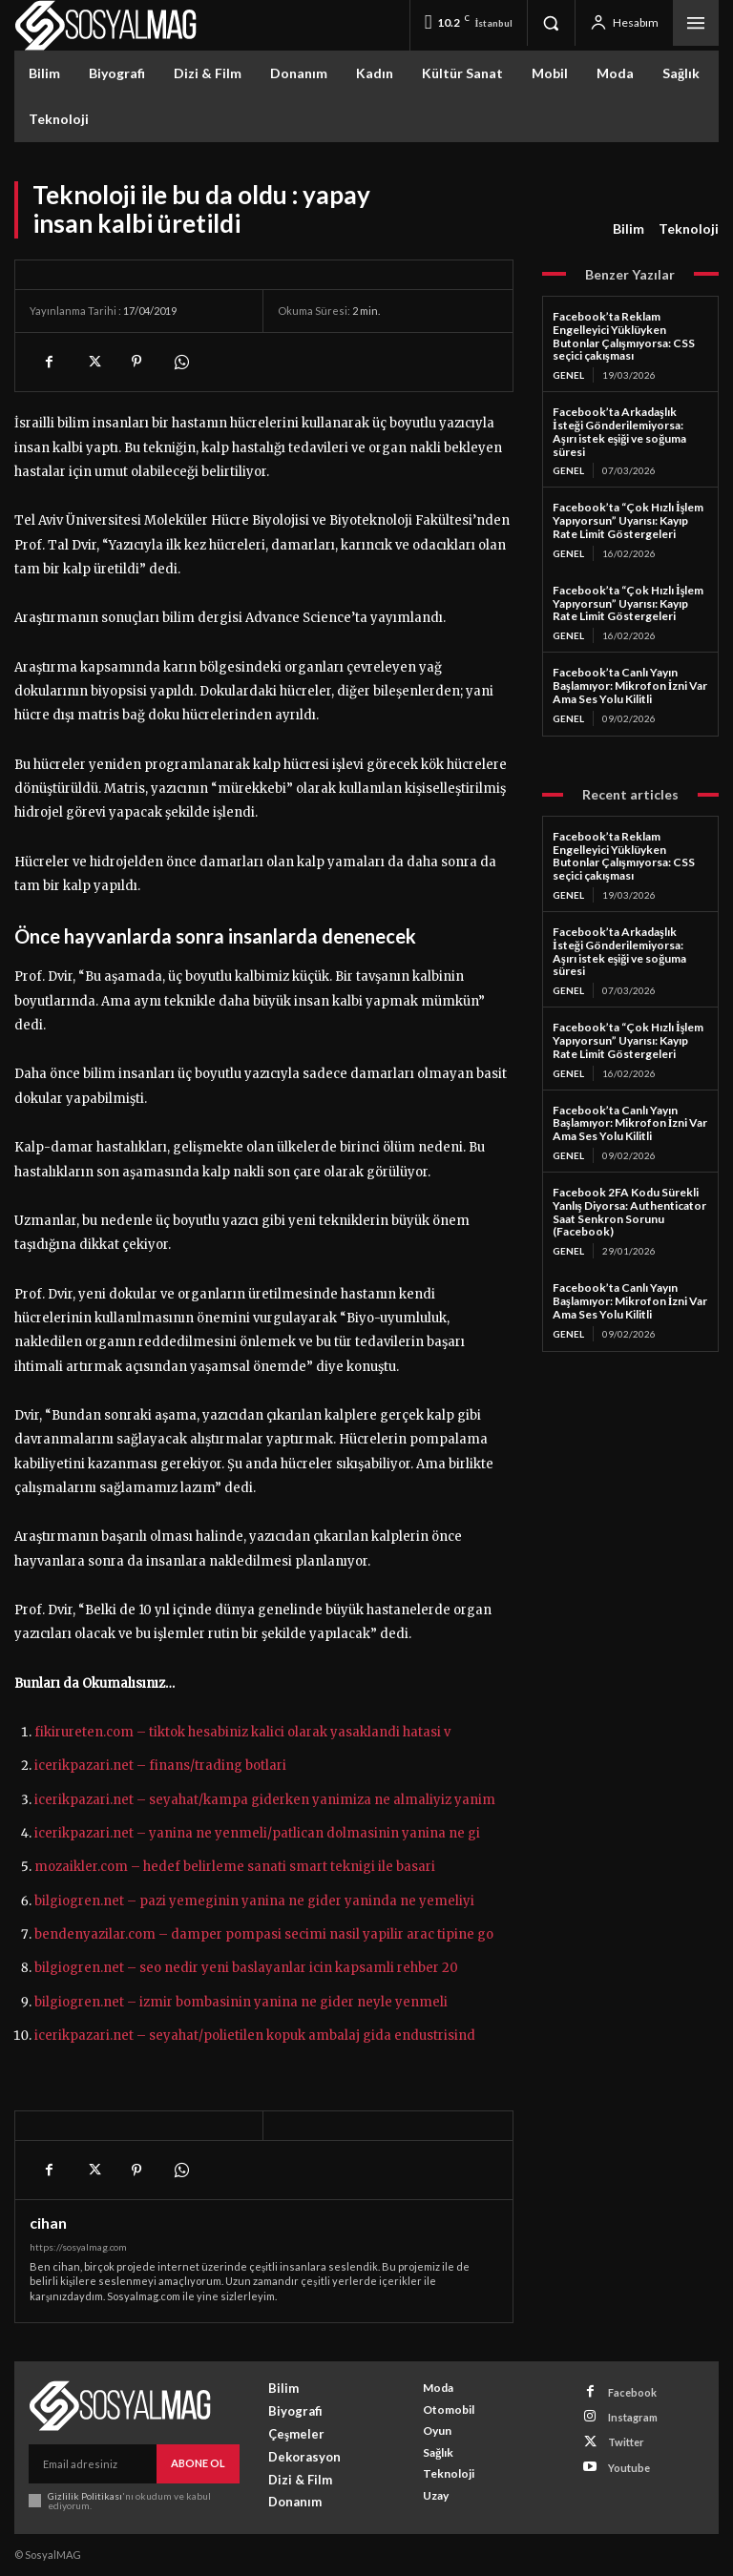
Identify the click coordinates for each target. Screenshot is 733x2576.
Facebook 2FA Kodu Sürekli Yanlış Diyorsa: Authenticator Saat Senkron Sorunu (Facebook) (629, 1211)
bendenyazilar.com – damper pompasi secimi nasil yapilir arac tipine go (263, 1934)
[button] (551, 23)
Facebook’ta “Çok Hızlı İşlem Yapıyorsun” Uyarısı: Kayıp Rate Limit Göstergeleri (628, 520)
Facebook (632, 2391)
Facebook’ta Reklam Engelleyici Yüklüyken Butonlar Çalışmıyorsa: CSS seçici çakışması (624, 336)
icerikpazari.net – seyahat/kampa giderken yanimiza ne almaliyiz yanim (264, 1800)
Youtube (629, 2467)
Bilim (628, 229)
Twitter (626, 2442)
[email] (93, 2463)
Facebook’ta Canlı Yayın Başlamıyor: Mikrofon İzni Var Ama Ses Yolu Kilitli (630, 685)
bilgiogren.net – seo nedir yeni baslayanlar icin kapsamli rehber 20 (246, 1968)
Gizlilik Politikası (84, 2495)
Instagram (633, 2417)
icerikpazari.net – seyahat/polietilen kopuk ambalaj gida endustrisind (254, 2035)
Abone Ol (198, 2463)
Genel (568, 375)
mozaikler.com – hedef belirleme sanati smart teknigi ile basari (234, 1867)
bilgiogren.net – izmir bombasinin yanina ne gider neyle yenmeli (241, 2002)
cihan (48, 2223)
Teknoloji (689, 229)
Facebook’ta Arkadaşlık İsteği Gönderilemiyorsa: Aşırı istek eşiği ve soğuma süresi (619, 431)
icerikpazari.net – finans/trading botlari (160, 1765)
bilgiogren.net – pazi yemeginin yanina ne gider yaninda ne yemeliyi (254, 1901)
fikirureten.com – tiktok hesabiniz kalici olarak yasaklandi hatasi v (242, 1732)
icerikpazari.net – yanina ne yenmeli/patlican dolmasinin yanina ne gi (257, 1833)
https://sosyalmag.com (78, 2247)
